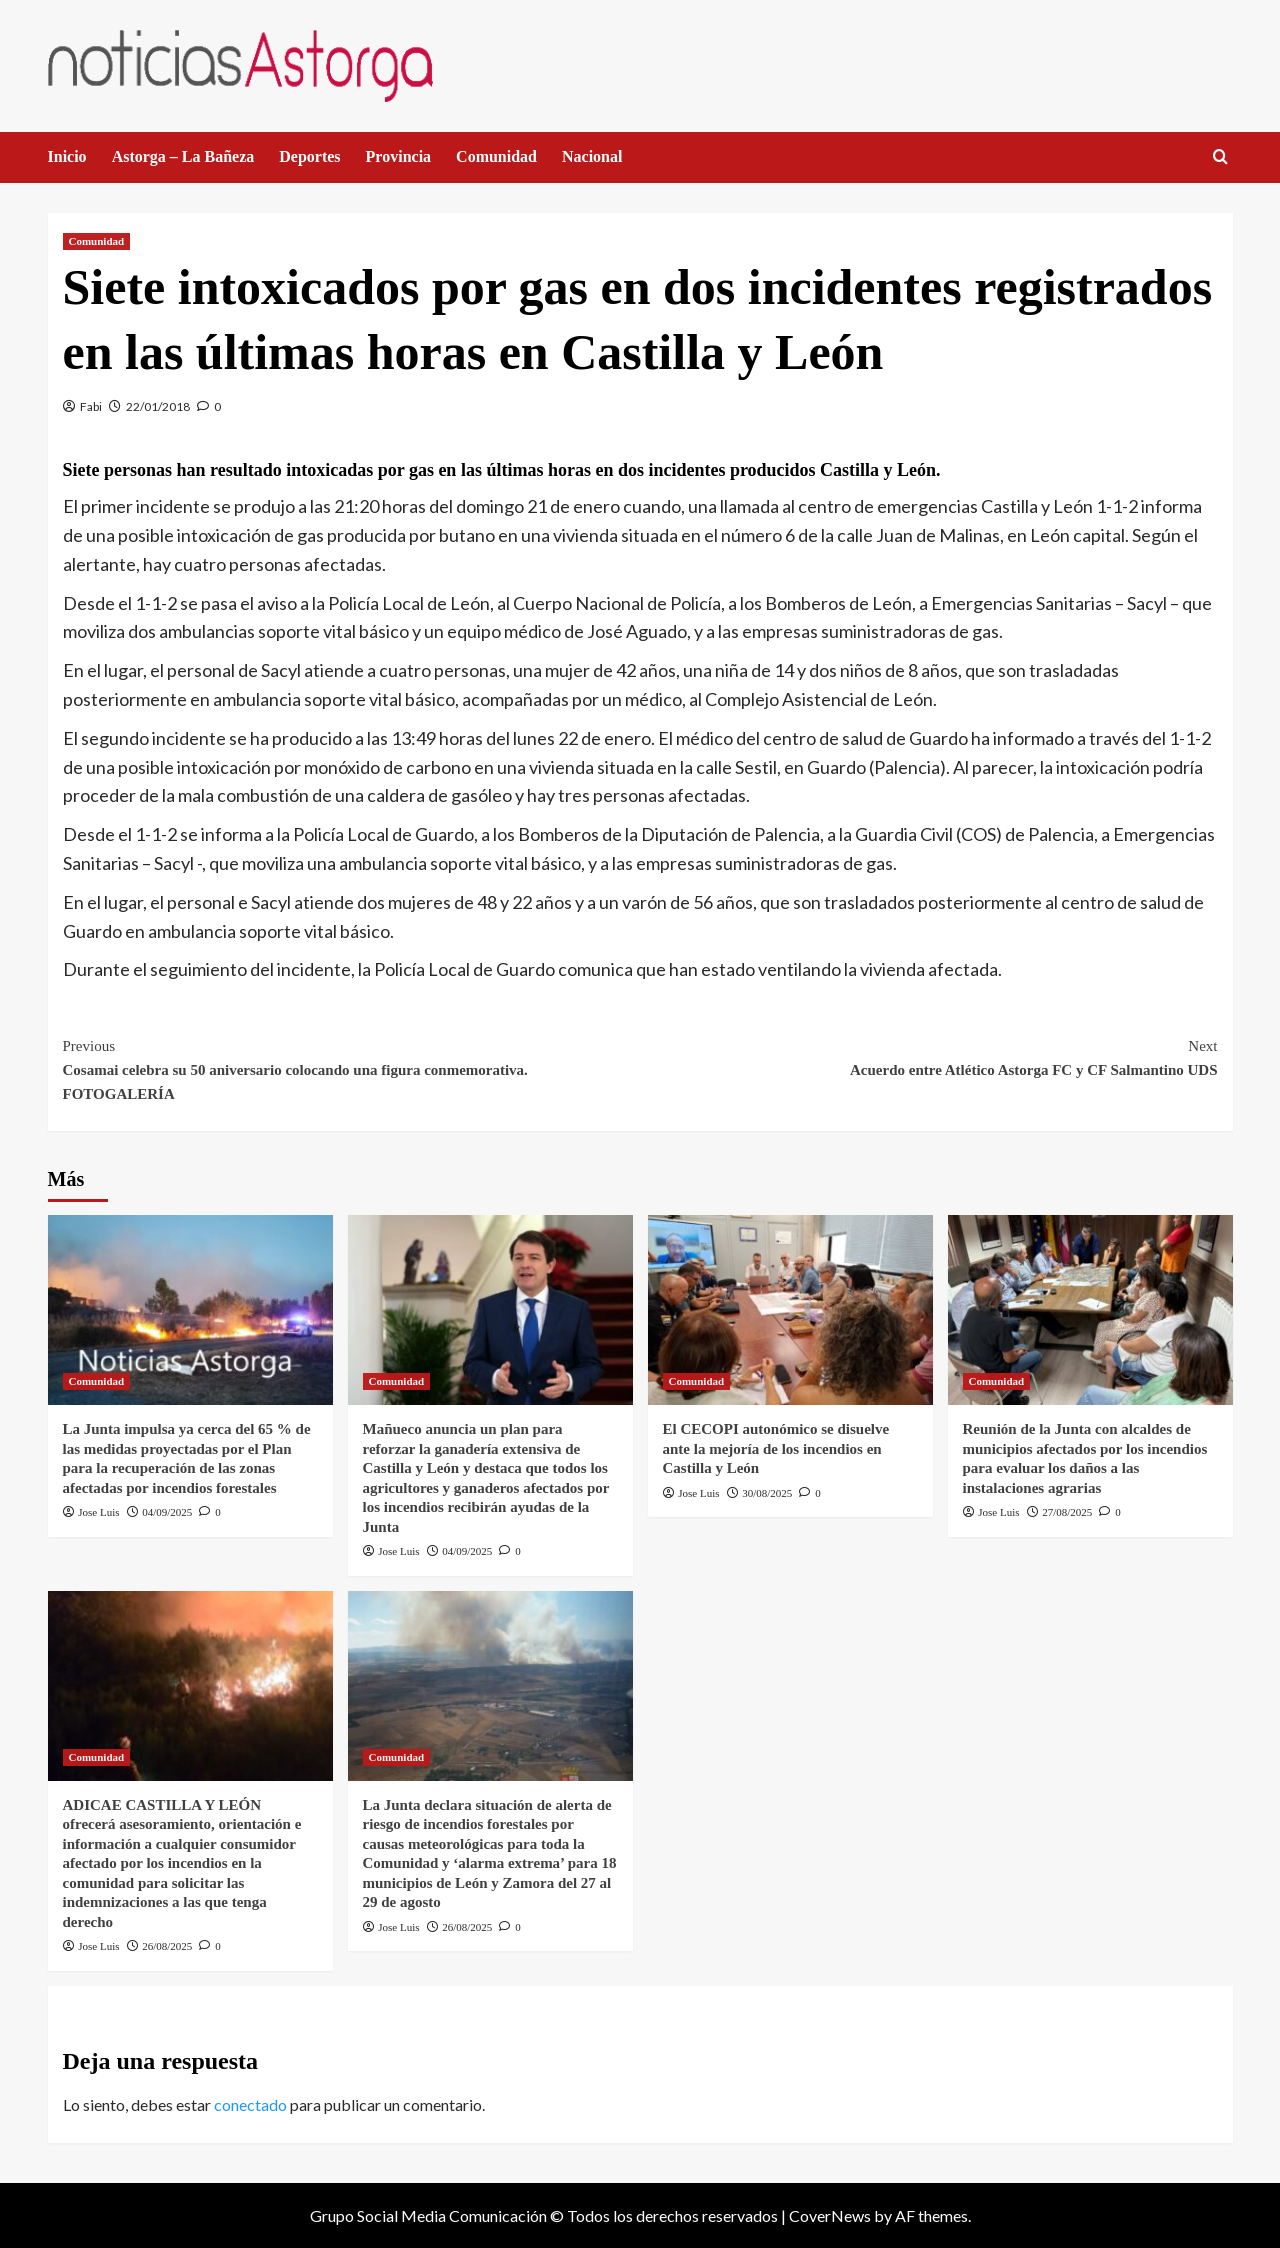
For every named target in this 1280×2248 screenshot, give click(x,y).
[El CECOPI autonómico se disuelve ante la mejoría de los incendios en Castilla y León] (790, 1310)
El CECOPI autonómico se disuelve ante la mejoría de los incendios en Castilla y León (776, 1448)
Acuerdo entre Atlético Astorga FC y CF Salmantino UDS (929, 1056)
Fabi (91, 406)
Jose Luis (98, 1512)
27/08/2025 (1067, 1512)
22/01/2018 (158, 406)
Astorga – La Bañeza (183, 156)
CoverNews (830, 2215)
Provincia (398, 156)
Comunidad (496, 156)
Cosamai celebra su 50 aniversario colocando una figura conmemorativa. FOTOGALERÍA (352, 1068)
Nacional (592, 156)
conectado (250, 2104)
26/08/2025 (167, 1946)
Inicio (67, 156)
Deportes (309, 156)
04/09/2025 (167, 1512)
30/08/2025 (767, 1493)
